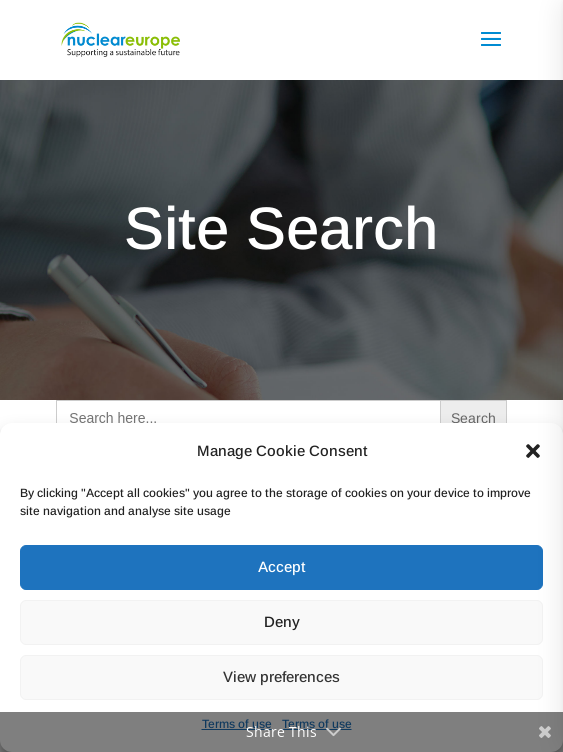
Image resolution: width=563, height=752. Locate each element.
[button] (533, 451)
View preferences (281, 676)
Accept (281, 566)
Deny (282, 621)
